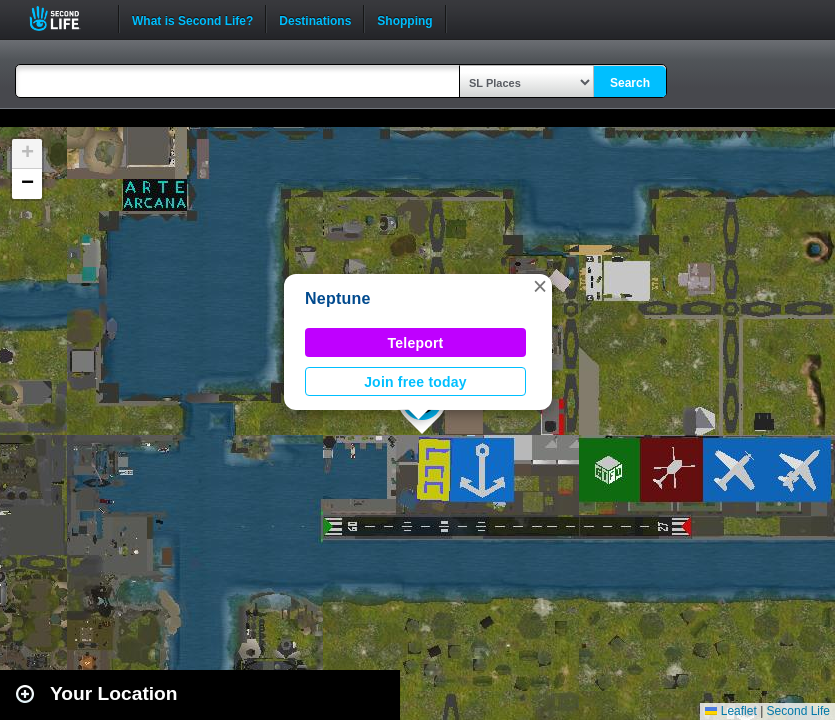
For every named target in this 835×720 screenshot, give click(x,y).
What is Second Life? (192, 19)
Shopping (404, 19)
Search (630, 83)
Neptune (338, 298)
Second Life (65, 18)
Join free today (415, 382)
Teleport (416, 343)
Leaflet (730, 711)
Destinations (315, 19)
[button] (540, 286)
